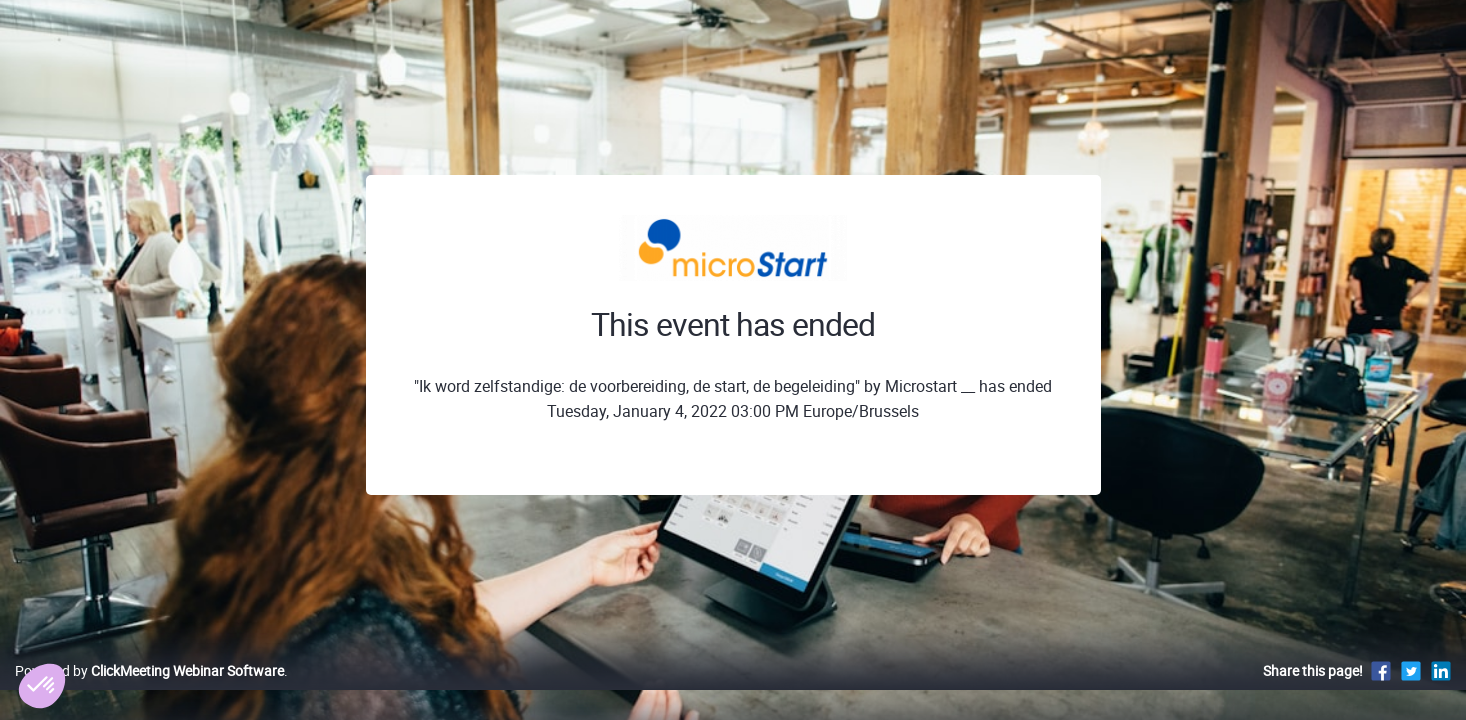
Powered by (149, 691)
